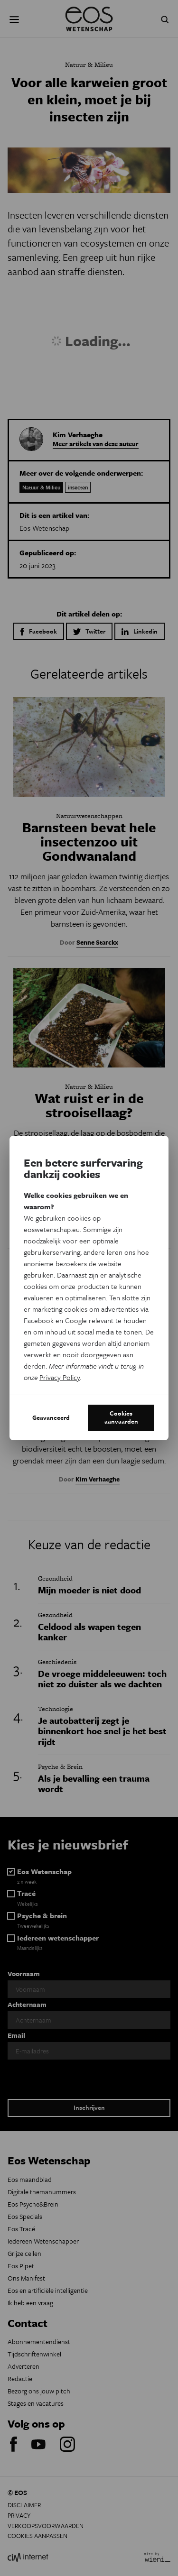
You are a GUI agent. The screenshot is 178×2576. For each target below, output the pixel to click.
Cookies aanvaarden (121, 1417)
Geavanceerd (51, 1417)
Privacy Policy (59, 1377)
